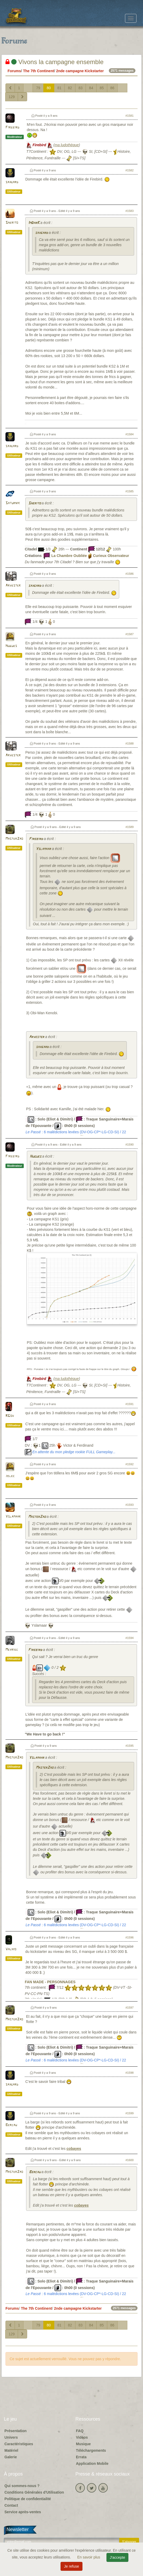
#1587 (130, 634)
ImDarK (33, 223)
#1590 (130, 1144)
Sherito (11, 223)
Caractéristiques (18, 2444)
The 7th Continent (38, 71)
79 (38, 88)
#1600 (130, 2160)
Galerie (10, 2457)
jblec (10, 1476)
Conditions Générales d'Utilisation (34, 2492)
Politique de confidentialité (27, 2499)
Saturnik (12, 503)
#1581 (130, 115)
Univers (11, 2437)
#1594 (130, 1637)
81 (59, 88)
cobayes (74, 2148)
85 (102, 88)
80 (49, 88)
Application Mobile (92, 2463)
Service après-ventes (22, 2512)
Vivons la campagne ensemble (54, 61)
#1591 (130, 1404)
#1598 (130, 2072)
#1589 (130, 826)
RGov (9, 1416)
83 (81, 88)
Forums (14, 71)
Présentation (15, 2431)
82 (70, 88)
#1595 (130, 1745)
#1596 (130, 1937)
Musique (83, 2444)
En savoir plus (89, 2557)
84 (91, 88)
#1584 (130, 434)
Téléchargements (91, 2450)
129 (12, 97)
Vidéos (82, 2437)
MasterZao (14, 839)
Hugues (11, 646)
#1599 (130, 2113)
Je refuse (71, 2566)
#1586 (130, 573)
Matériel (11, 2450)
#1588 (130, 743)
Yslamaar (43, 849)
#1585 (130, 491)
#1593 (130, 1504)
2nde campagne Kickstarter (80, 71)
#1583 (130, 210)
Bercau (11, 2125)
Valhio (10, 1949)
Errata (81, 2457)
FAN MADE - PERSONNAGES (50, 1982)
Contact (11, 2505)
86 (112, 88)
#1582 (130, 170)
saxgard (11, 182)
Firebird (12, 127)
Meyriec (11, 1650)
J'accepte (117, 2557)
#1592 (130, 1464)
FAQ (80, 2431)
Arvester (13, 586)
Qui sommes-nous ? (22, 2486)
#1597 (130, 2007)
